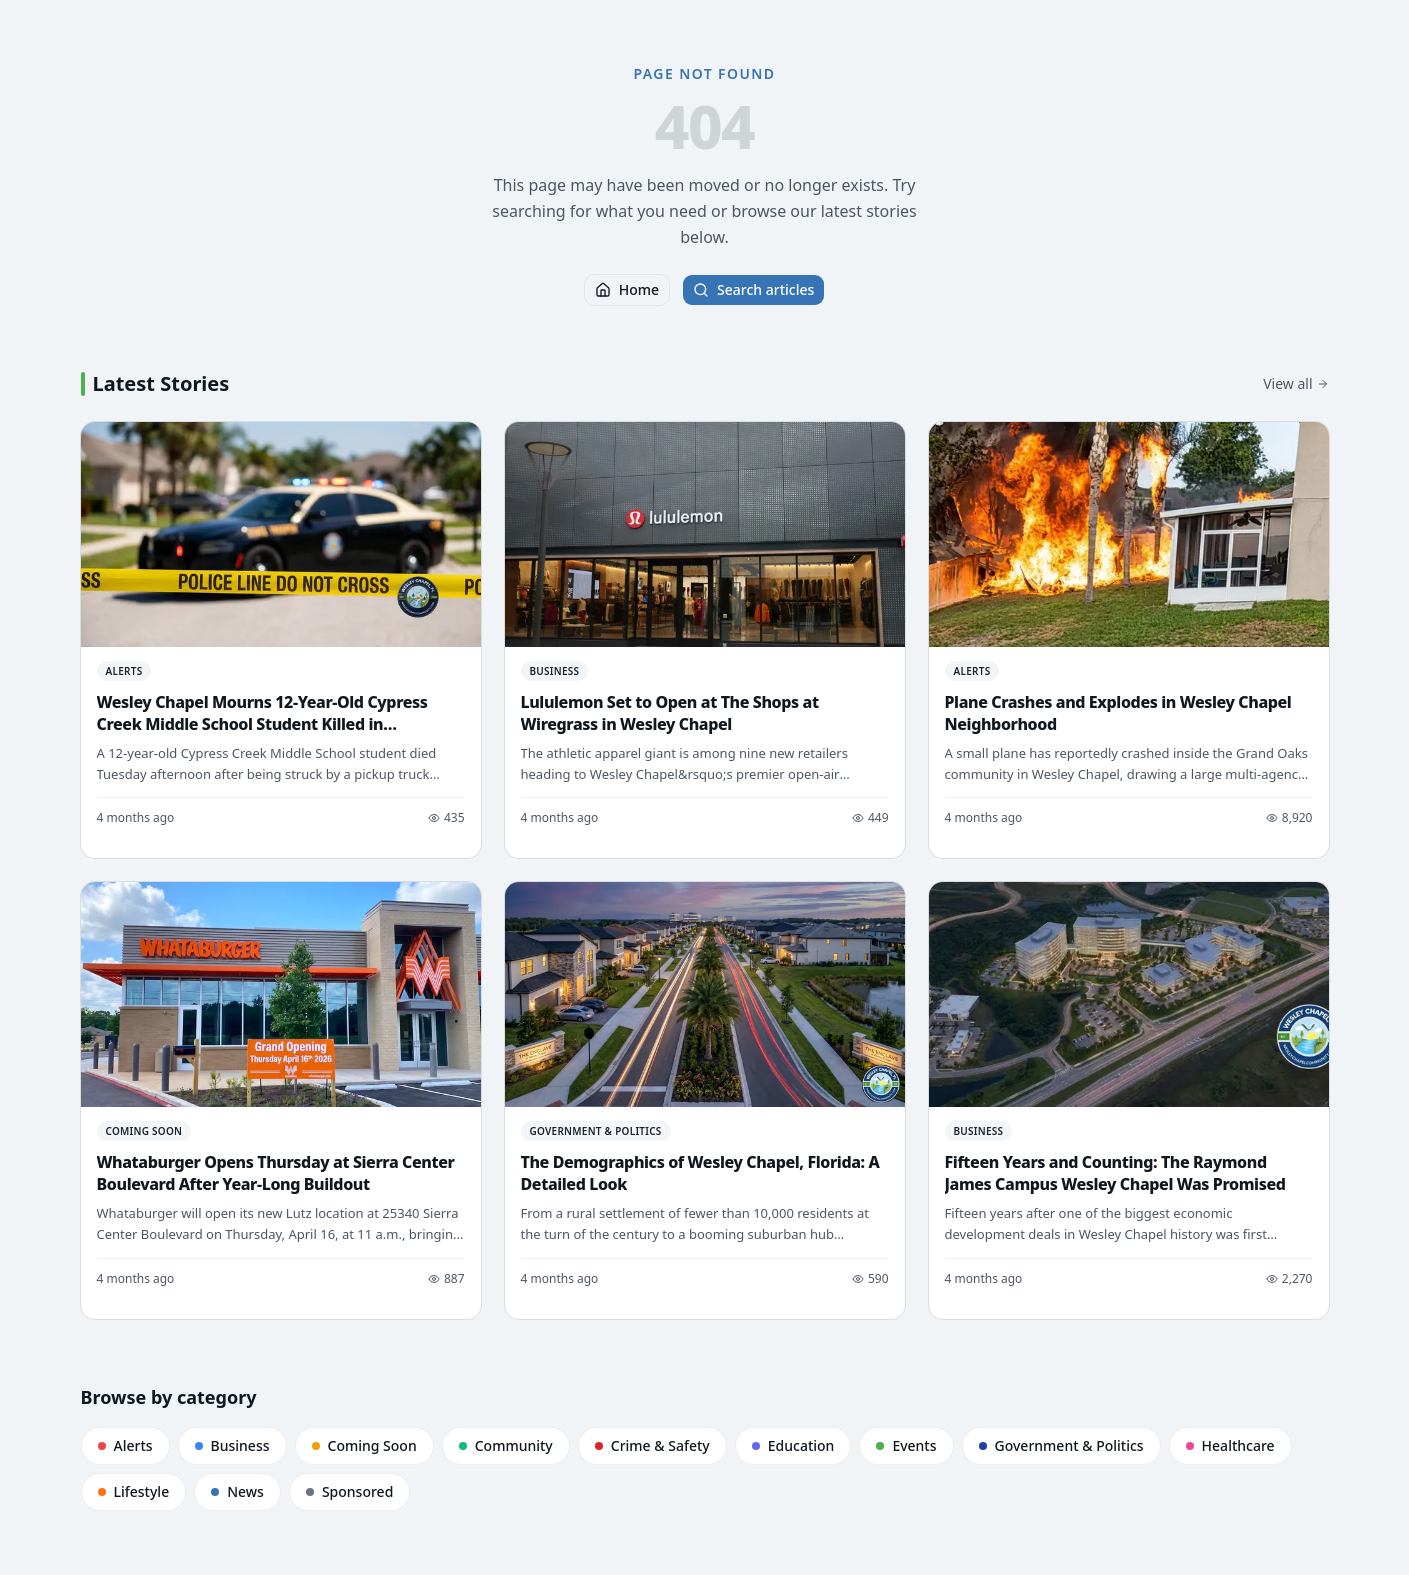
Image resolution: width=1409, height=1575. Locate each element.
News (237, 1491)
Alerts (125, 1445)
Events (906, 1445)
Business (232, 1445)
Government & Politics (1061, 1445)
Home (627, 289)
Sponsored (349, 1491)
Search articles (753, 289)
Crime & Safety (652, 1445)
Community (506, 1445)
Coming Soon (364, 1445)
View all (1295, 383)
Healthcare (1230, 1445)
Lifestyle (134, 1491)
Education (793, 1445)
